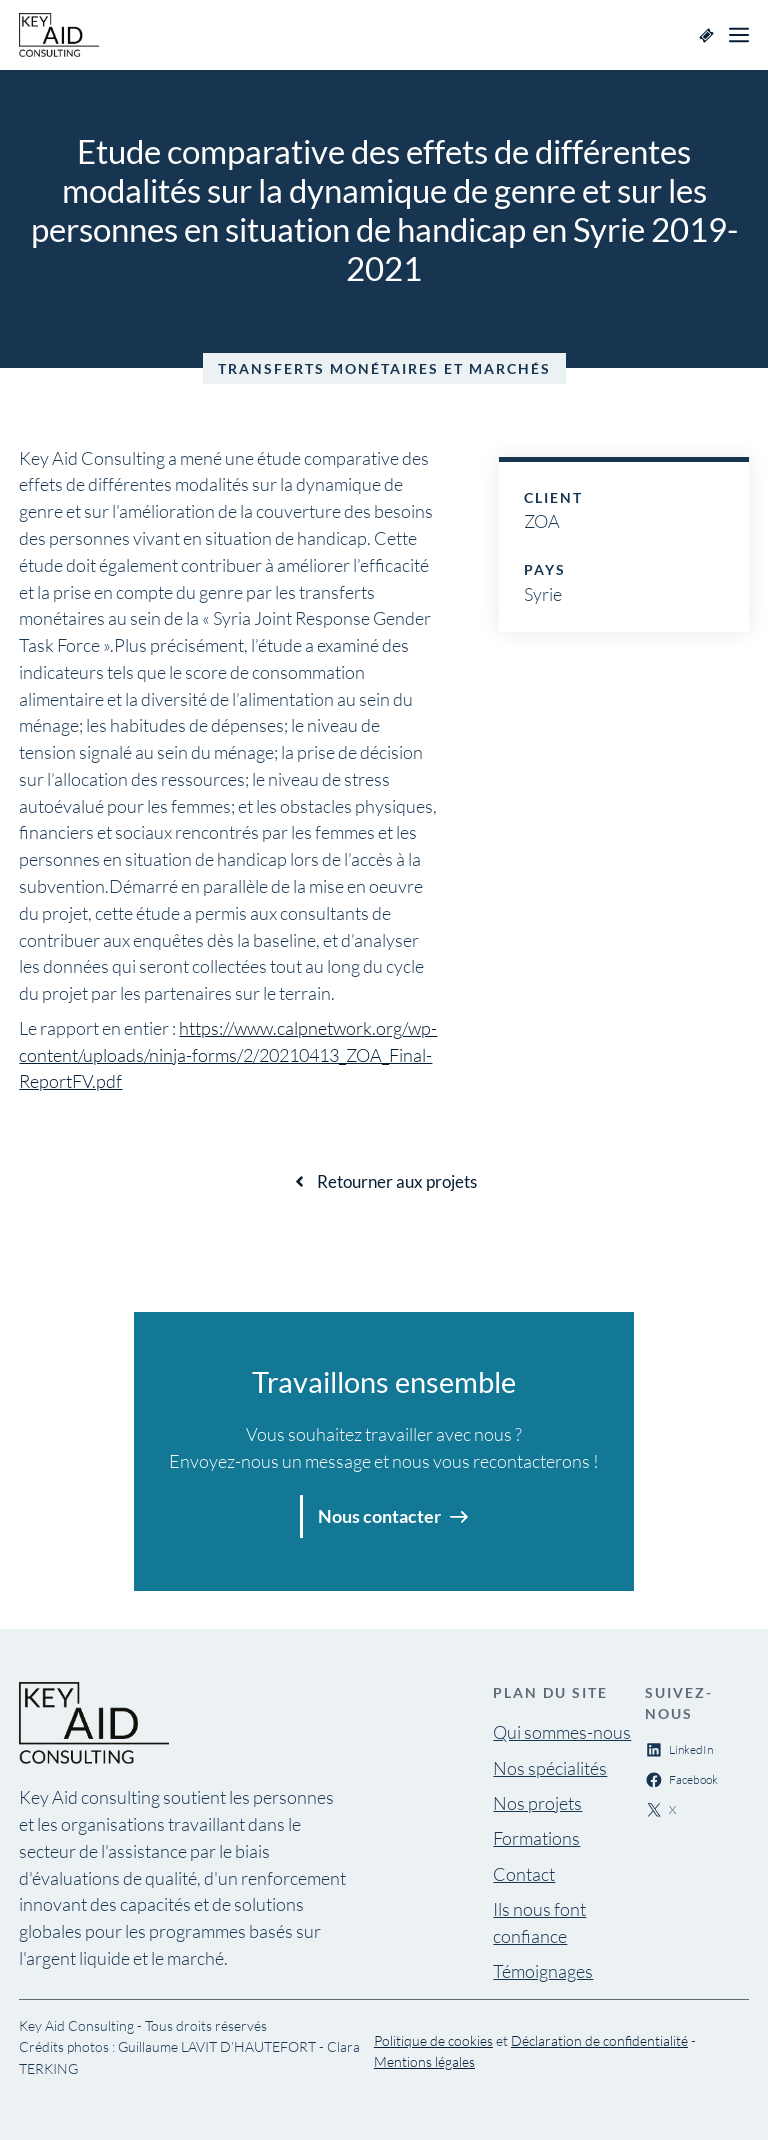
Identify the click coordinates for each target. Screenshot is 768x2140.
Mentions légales (424, 2061)
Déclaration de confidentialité (599, 2040)
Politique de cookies (433, 2040)
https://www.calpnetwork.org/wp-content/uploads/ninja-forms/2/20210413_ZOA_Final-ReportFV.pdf (228, 1055)
